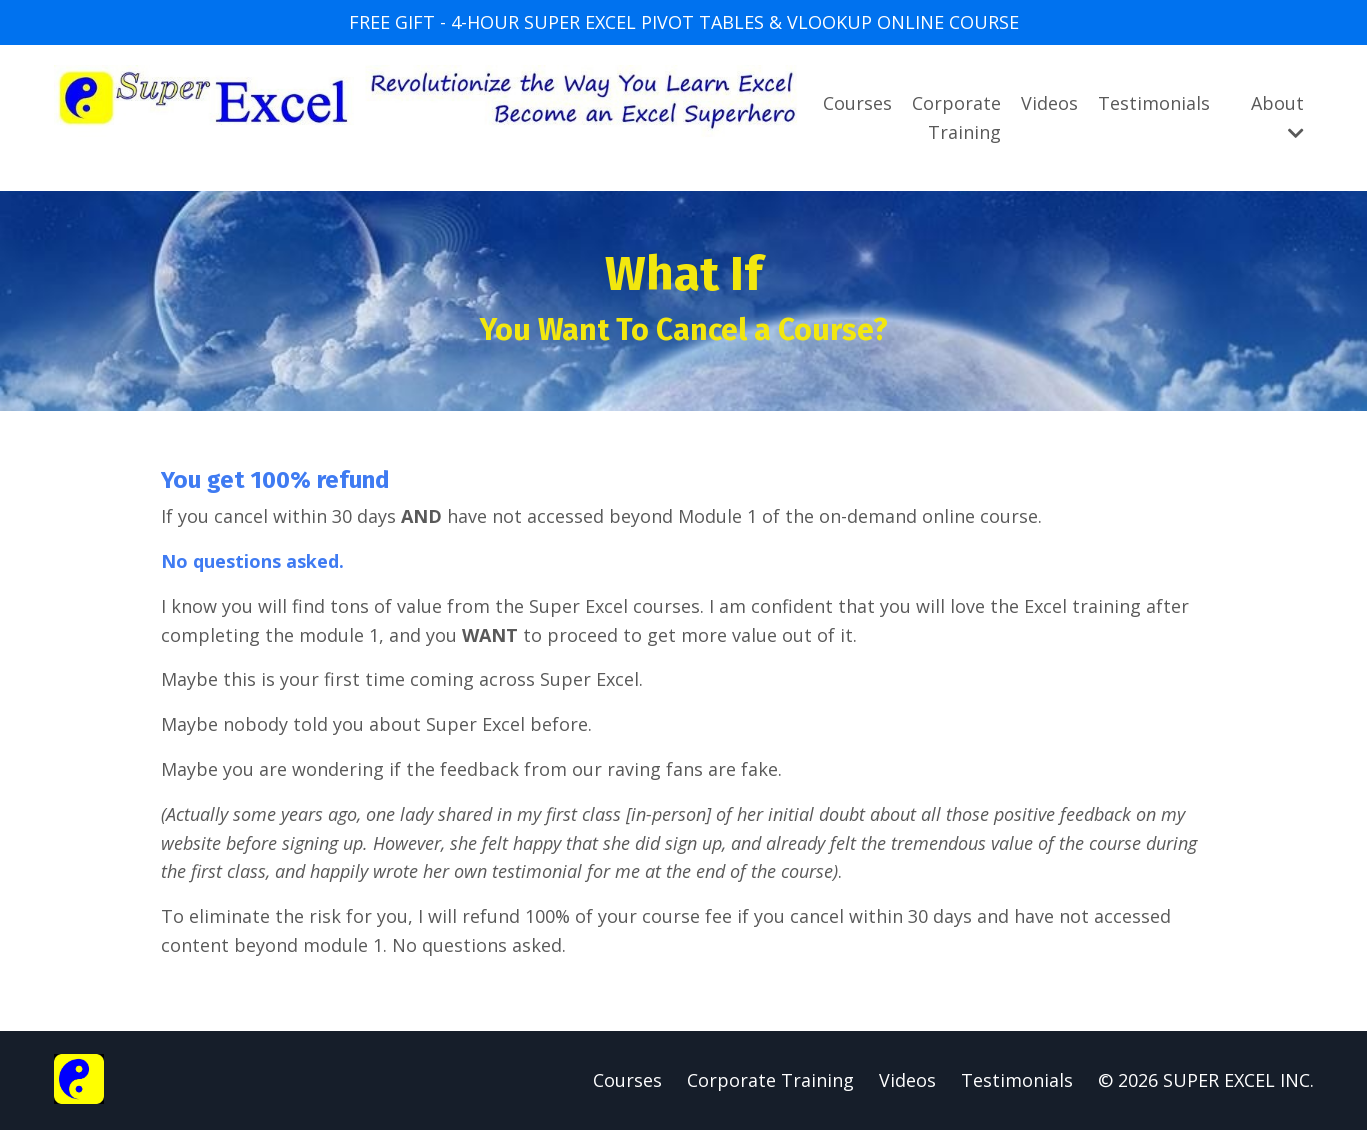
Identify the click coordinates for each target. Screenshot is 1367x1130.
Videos (1049, 103)
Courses (857, 103)
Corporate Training (956, 117)
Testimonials (1154, 103)
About (1277, 116)
